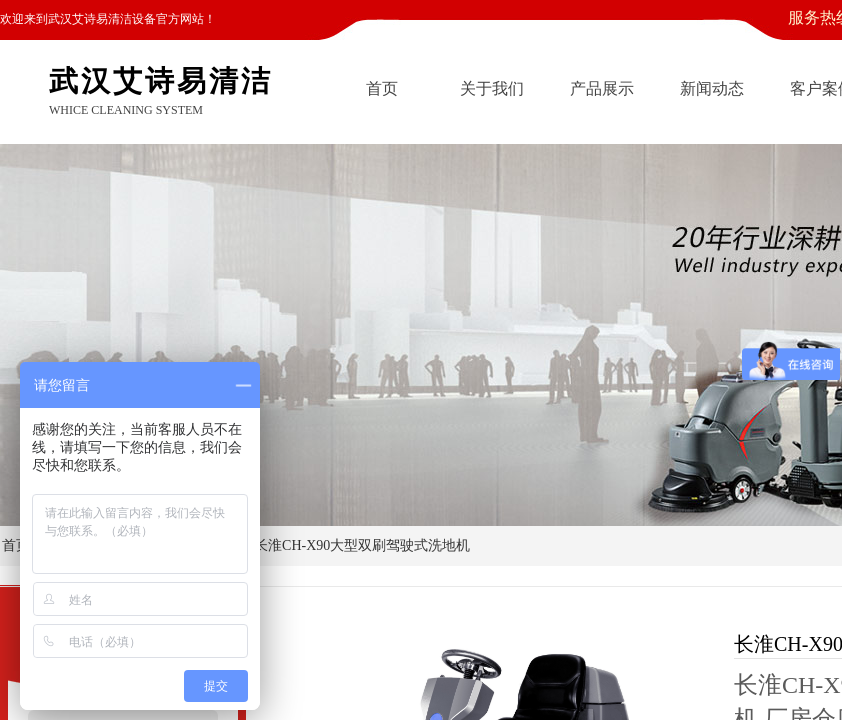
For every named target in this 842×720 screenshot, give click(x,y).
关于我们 (492, 88)
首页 (382, 88)
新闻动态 (712, 88)
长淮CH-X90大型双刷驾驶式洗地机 (362, 545)
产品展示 (602, 88)
